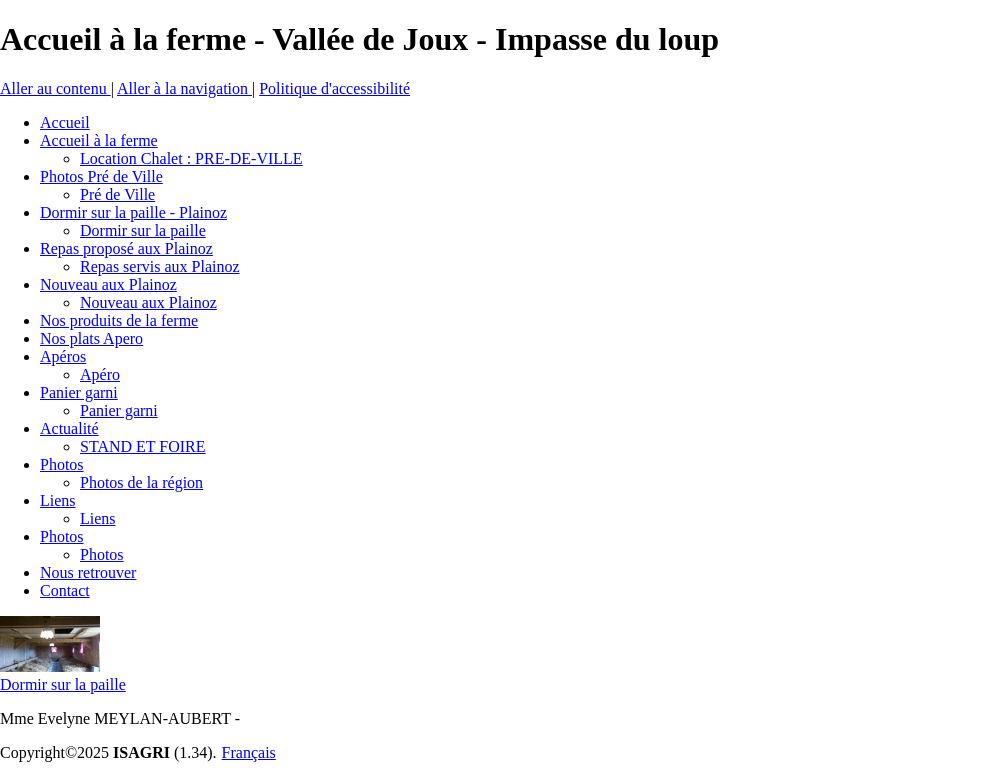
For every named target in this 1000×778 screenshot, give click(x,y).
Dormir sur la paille (63, 684)
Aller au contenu (55, 88)
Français (249, 752)
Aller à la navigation (184, 88)
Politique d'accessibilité (334, 88)
